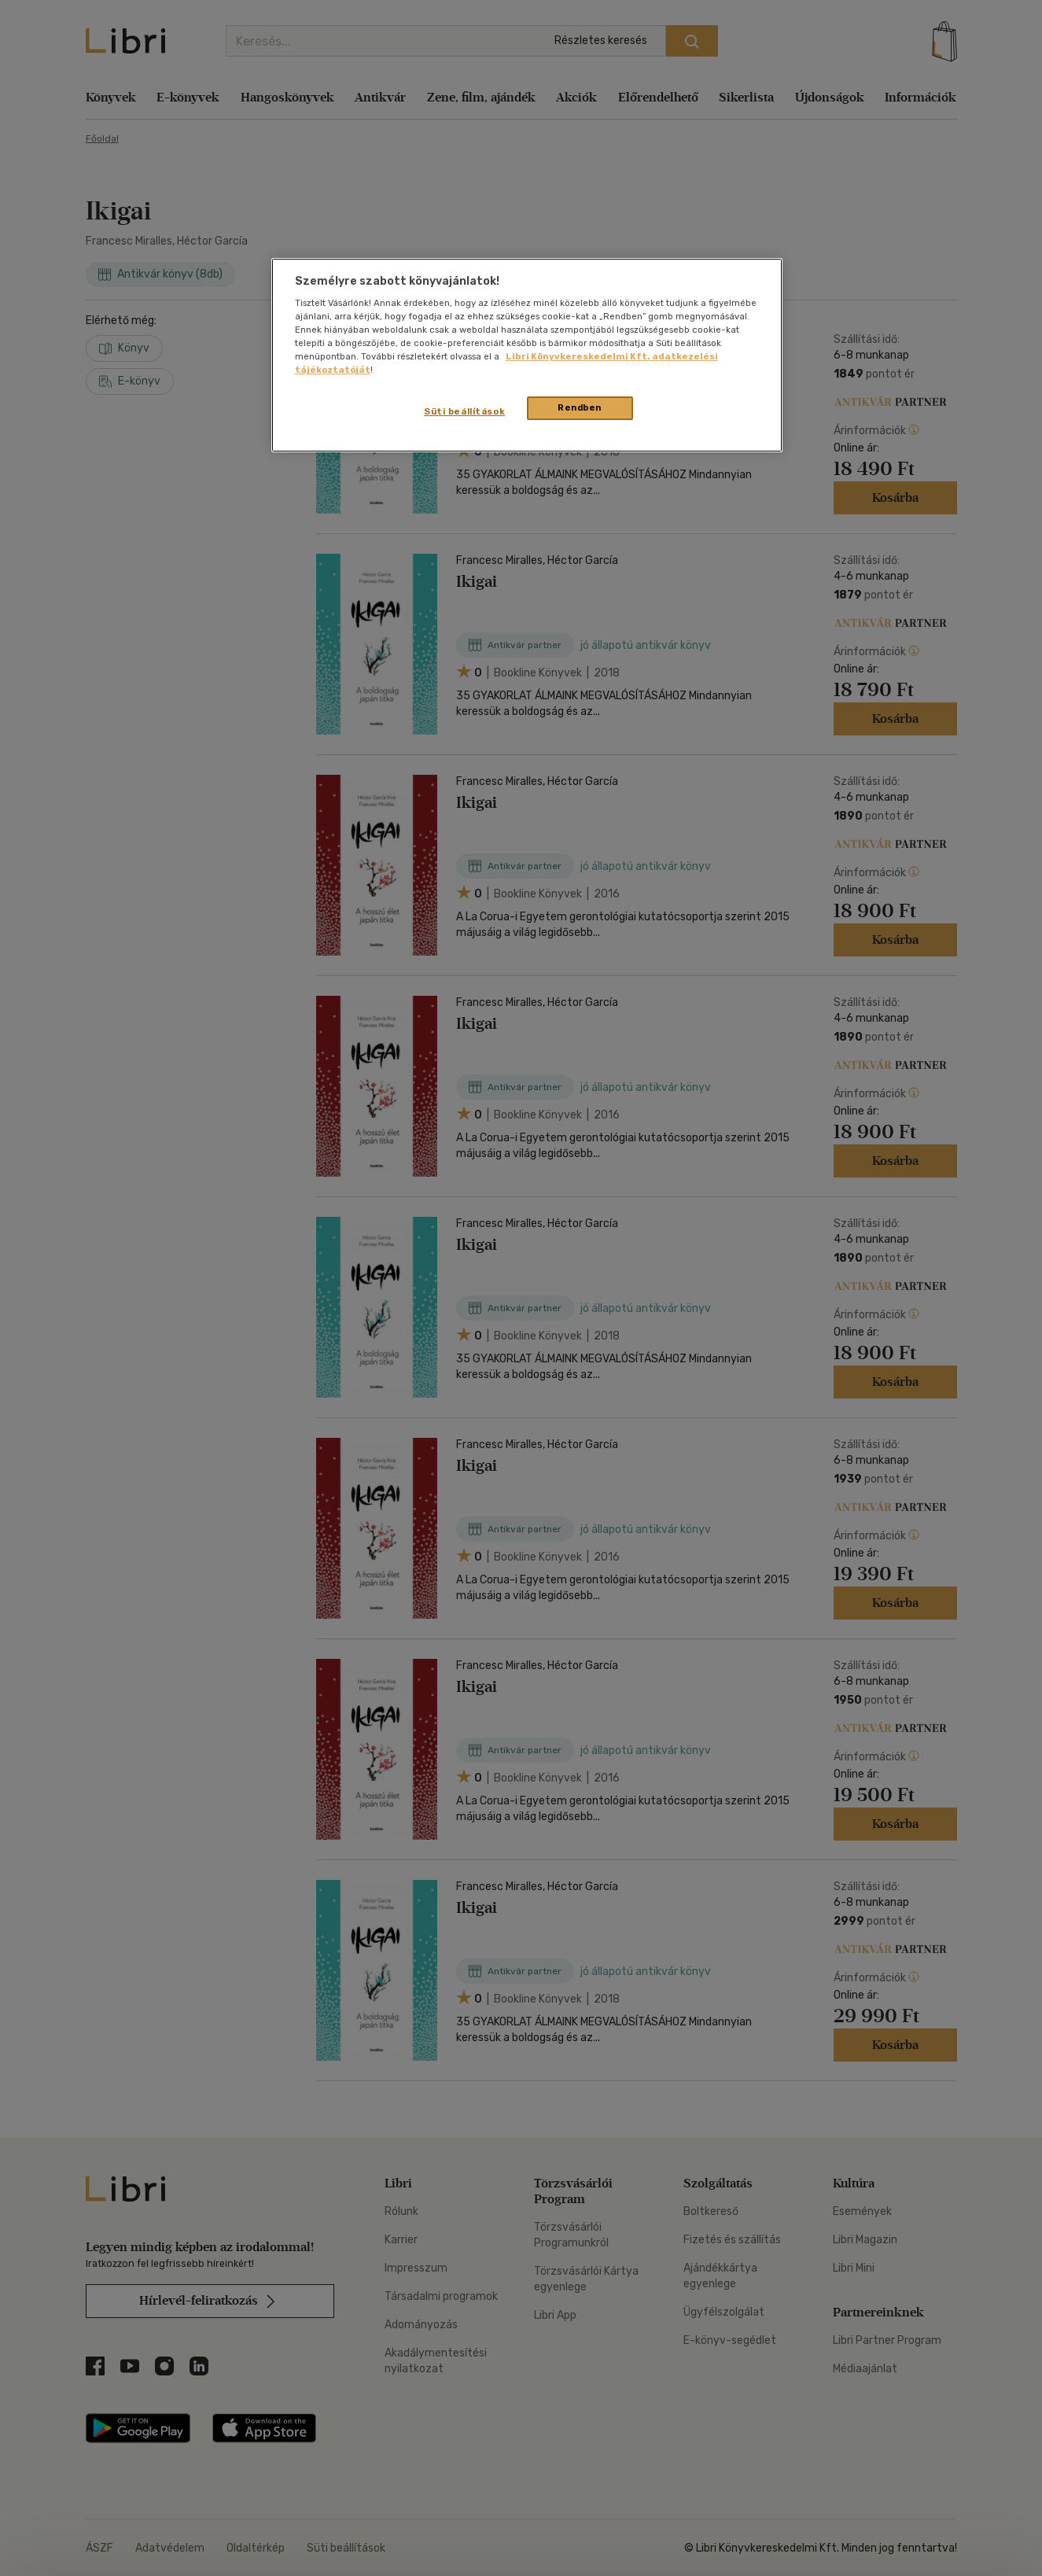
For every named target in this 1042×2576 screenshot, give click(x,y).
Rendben (580, 407)
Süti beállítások (464, 411)
